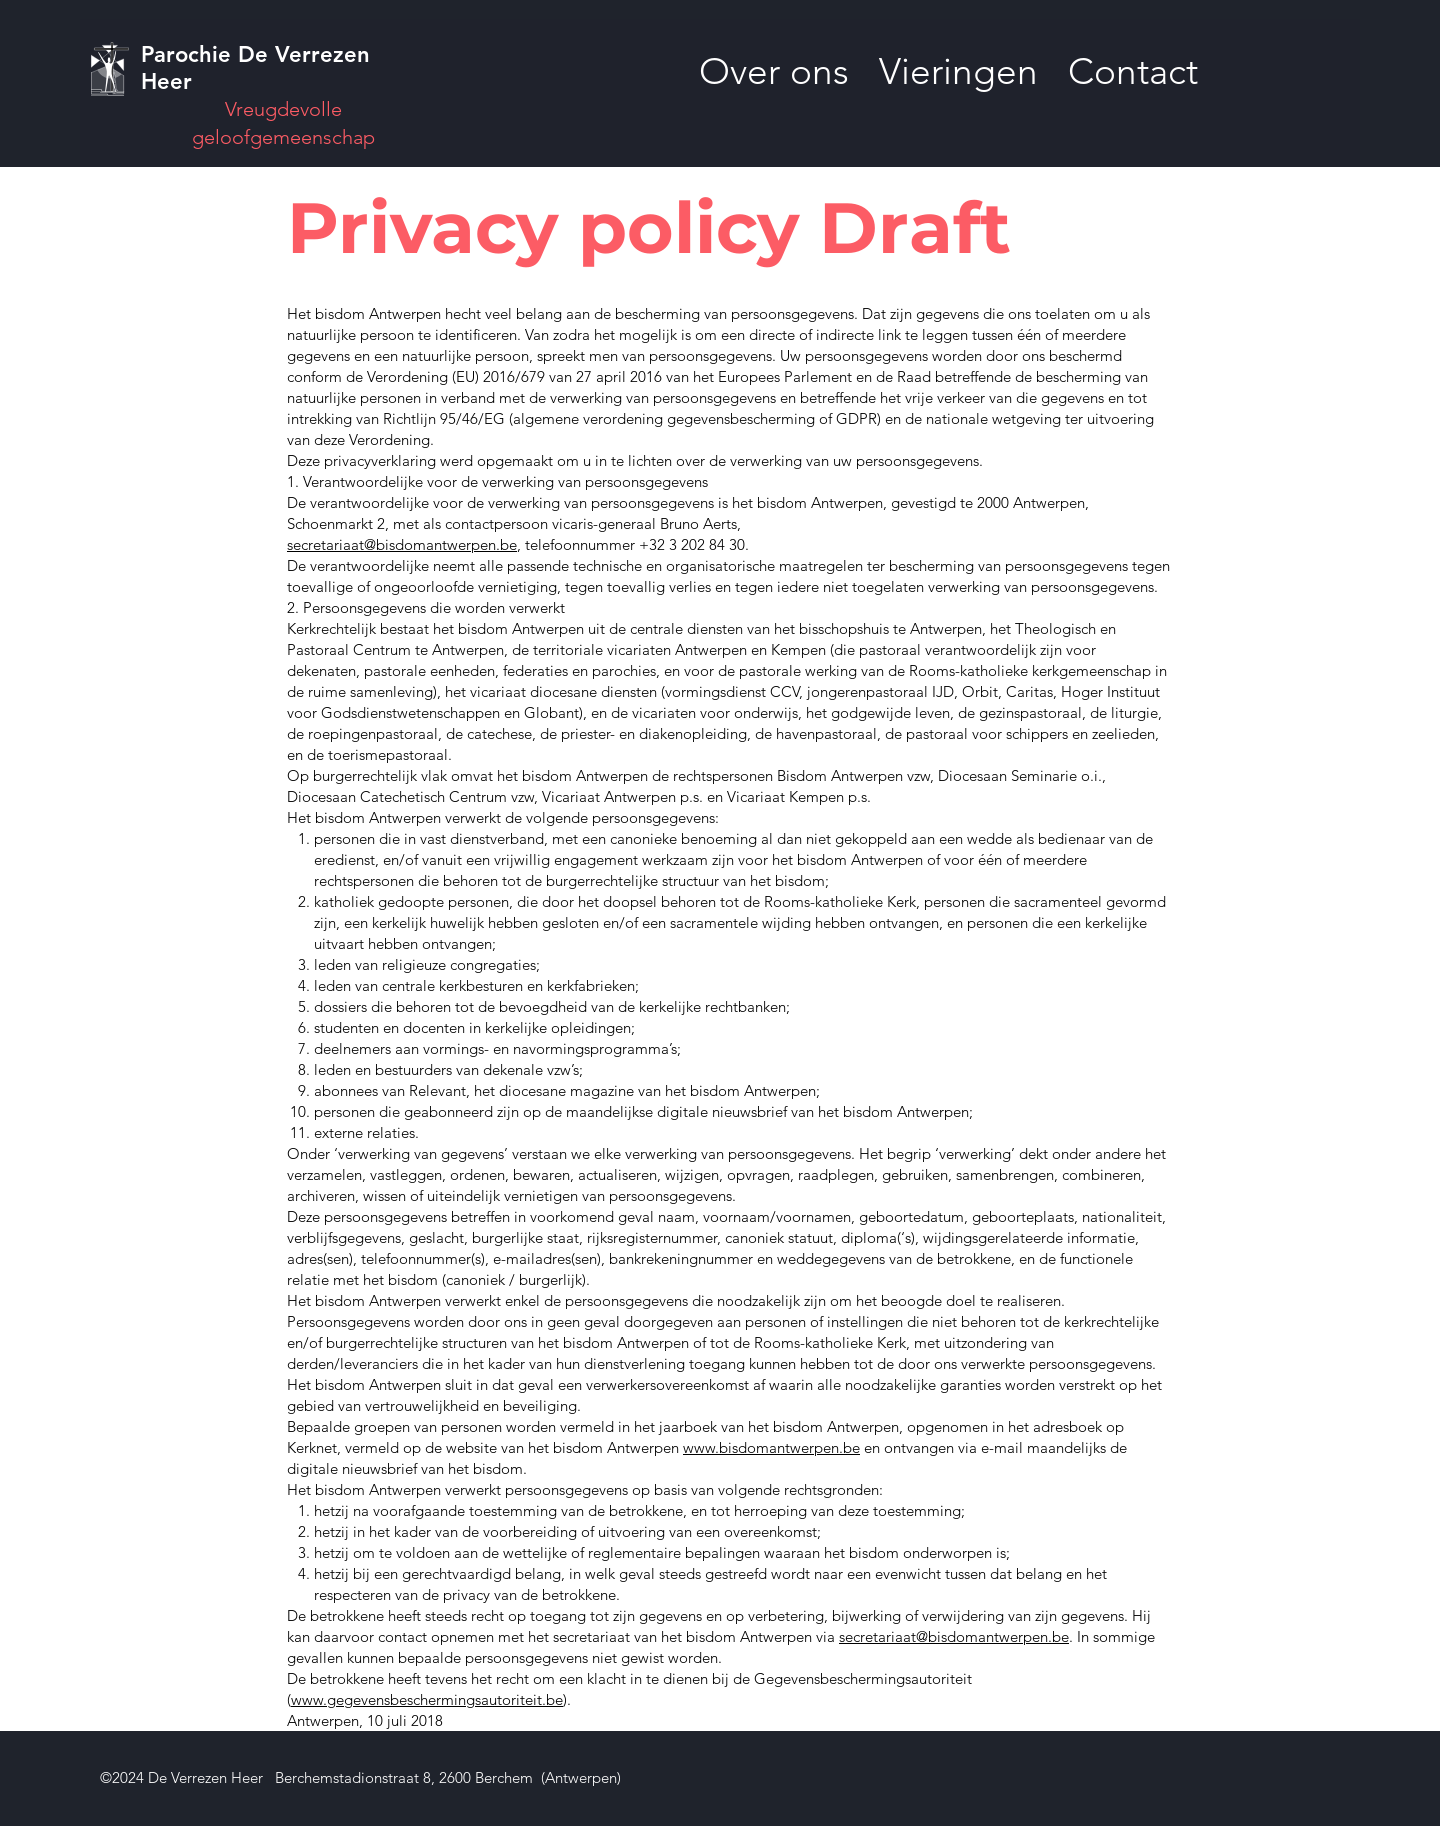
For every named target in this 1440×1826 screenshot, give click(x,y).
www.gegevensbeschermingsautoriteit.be (427, 1699)
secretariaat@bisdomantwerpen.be (402, 544)
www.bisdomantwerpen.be (771, 1447)
